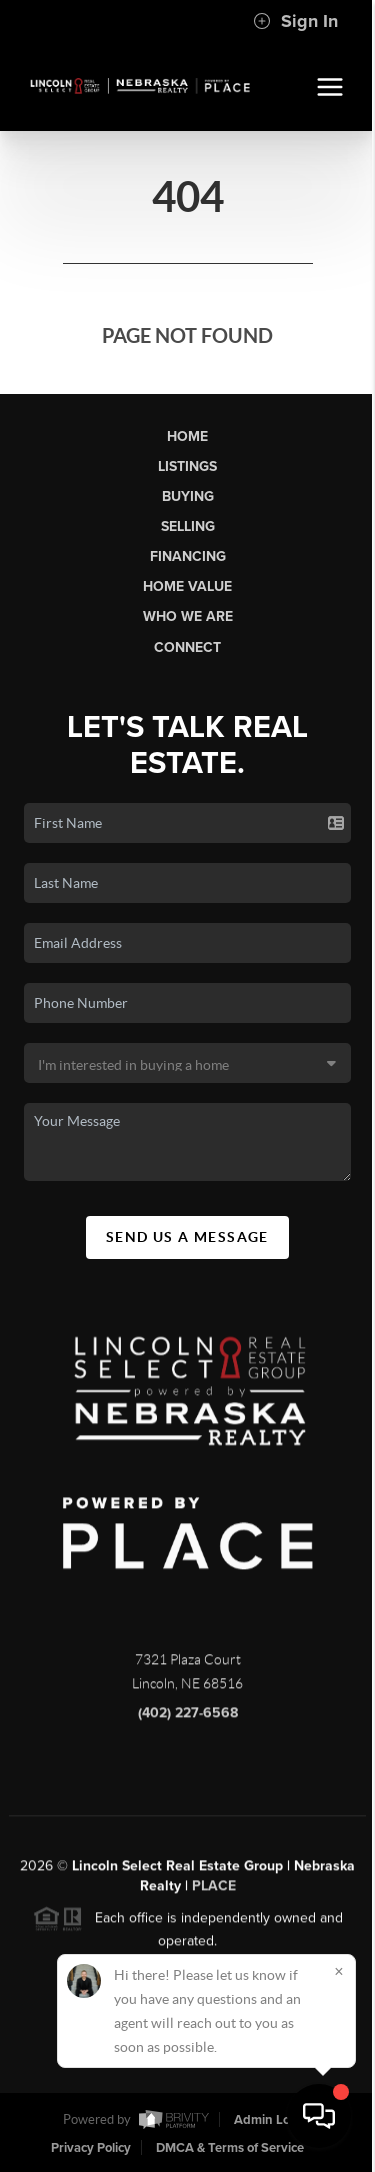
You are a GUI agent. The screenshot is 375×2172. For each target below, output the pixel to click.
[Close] (339, 1971)
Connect (187, 647)
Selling (188, 526)
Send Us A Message (187, 1237)
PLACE (214, 1894)
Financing (188, 556)
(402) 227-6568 (188, 1721)
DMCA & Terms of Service (230, 2148)
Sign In (295, 21)
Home (187, 436)
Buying (188, 496)
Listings (187, 466)
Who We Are (188, 616)
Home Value (187, 586)
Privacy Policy (91, 2148)
